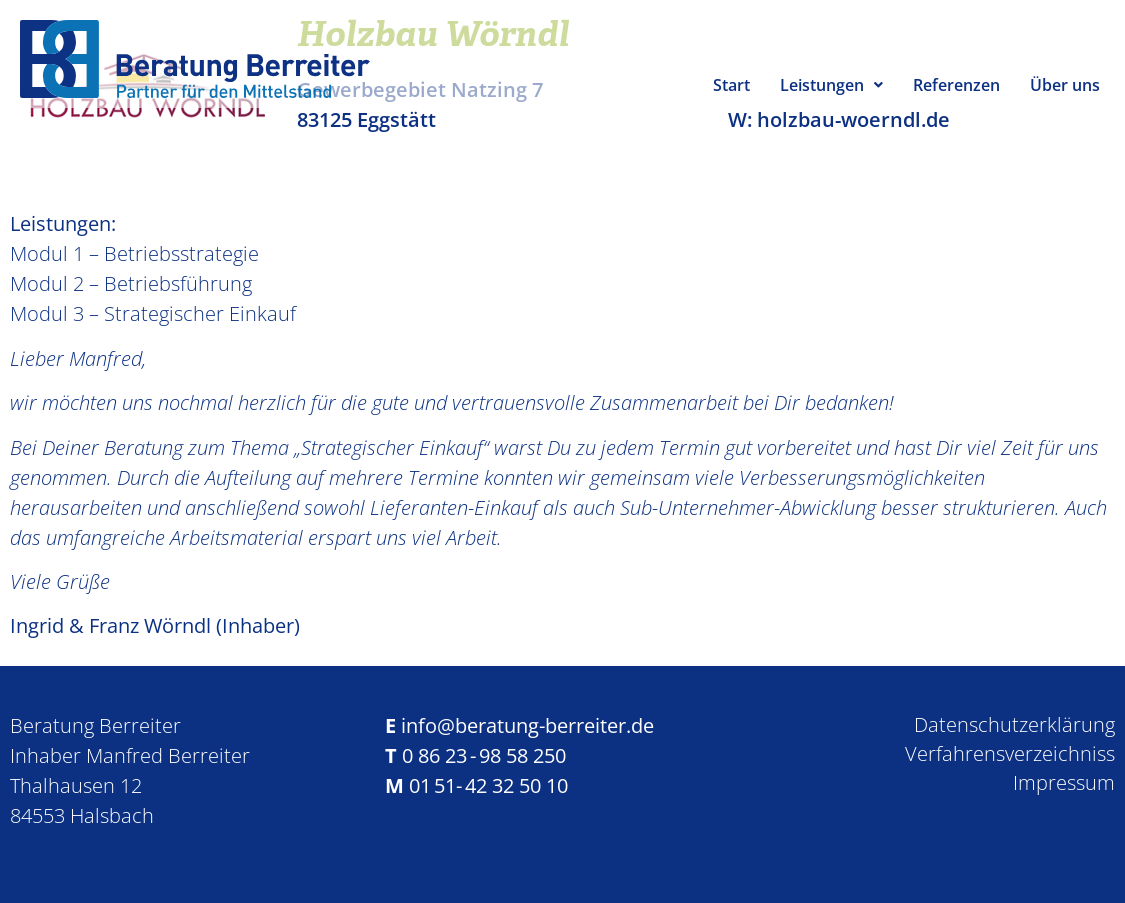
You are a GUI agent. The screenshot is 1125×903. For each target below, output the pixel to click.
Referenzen (956, 85)
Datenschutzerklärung (1014, 724)
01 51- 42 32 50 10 (488, 785)
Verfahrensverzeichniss (1010, 753)
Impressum (1064, 782)
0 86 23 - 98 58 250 (484, 755)
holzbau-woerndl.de (853, 119)
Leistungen (831, 85)
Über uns (1065, 85)
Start (731, 85)
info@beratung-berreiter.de (527, 725)
